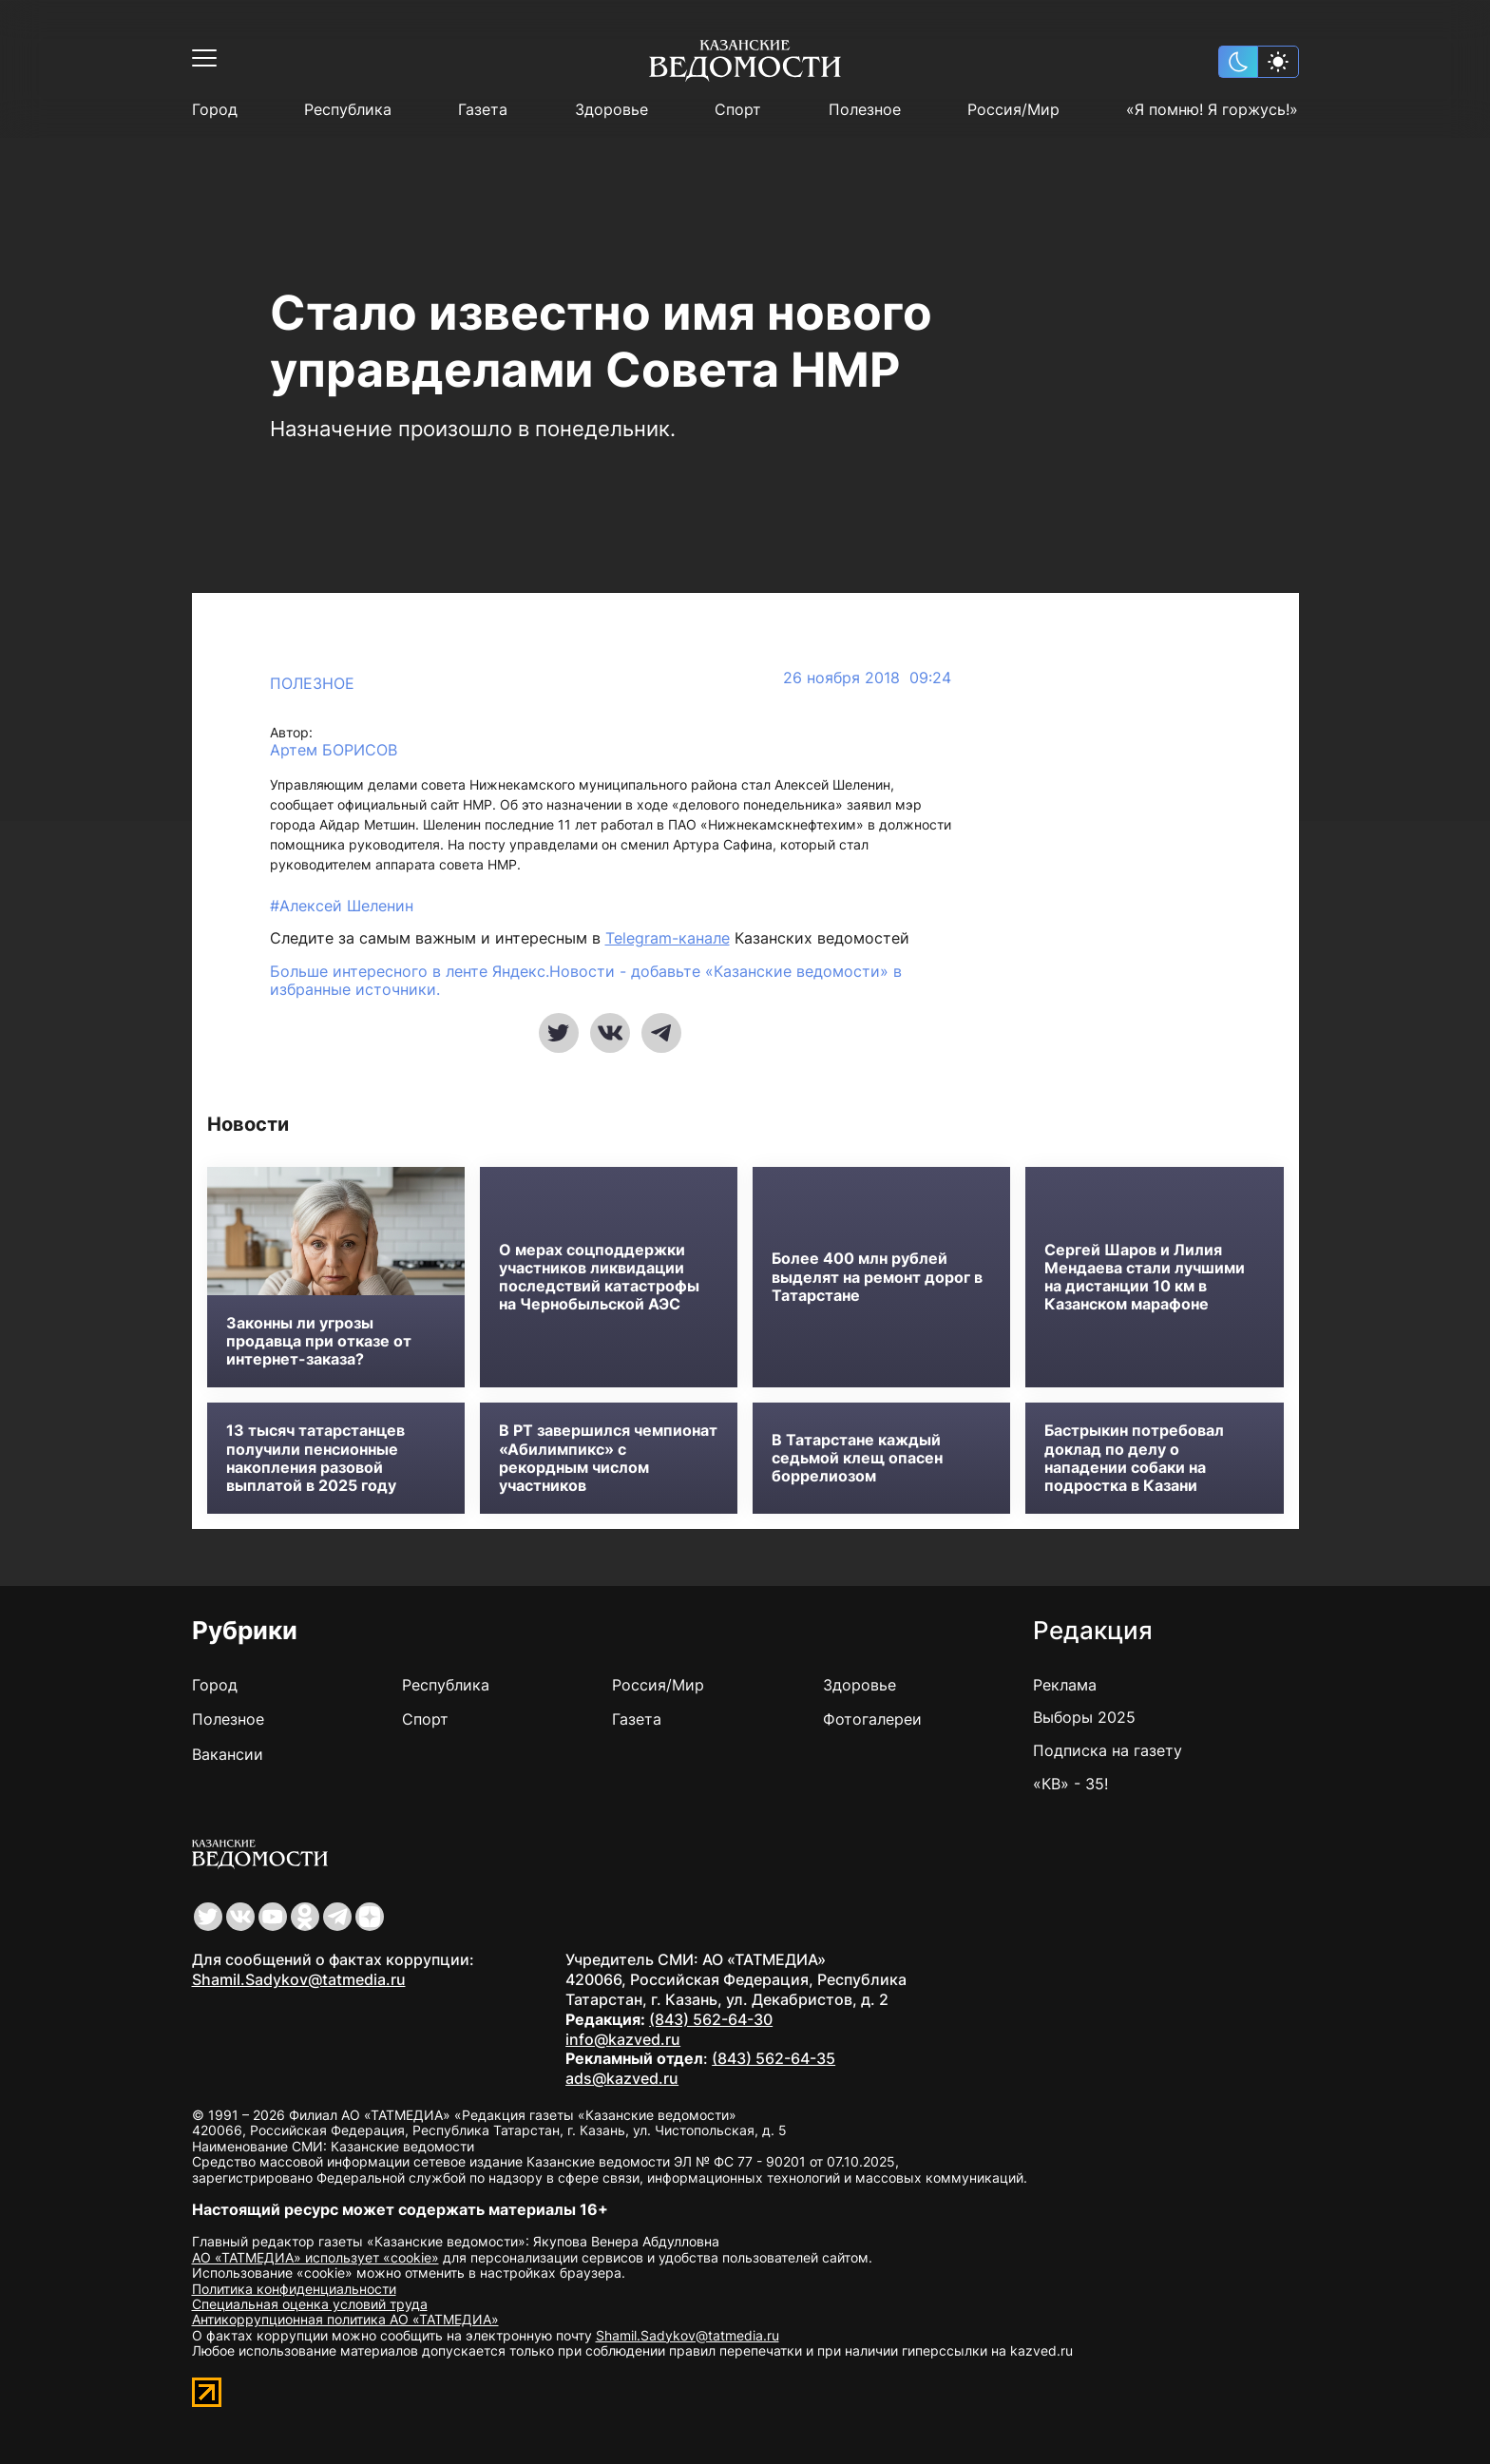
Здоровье (611, 110)
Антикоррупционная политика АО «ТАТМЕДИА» (345, 2319)
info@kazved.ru (622, 2039)
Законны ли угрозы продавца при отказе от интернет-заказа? (318, 1341)
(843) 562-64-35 (773, 2058)
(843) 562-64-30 (711, 2019)
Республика (348, 110)
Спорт (738, 110)
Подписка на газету (1107, 1750)
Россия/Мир (1013, 110)
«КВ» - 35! (1070, 1783)
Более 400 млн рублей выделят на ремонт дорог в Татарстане (877, 1277)
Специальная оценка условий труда (310, 2304)
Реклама (1065, 1684)
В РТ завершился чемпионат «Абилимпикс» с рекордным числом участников (608, 1458)
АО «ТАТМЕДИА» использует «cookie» (315, 2257)
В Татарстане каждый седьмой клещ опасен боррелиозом (857, 1458)
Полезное (865, 110)
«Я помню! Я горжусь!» (1212, 110)
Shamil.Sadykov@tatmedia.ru (299, 1979)
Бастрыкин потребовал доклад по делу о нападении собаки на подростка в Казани (1134, 1458)
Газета (482, 110)
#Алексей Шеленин (341, 905)
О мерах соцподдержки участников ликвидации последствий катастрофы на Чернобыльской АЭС (599, 1277)
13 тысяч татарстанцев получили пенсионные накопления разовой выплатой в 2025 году (315, 1458)
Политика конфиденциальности (294, 2289)
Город (215, 110)
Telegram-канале (667, 937)
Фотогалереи (872, 1719)
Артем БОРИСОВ (333, 750)
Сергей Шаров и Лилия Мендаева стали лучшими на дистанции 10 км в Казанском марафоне (1144, 1277)
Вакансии (227, 1754)
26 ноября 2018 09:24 (867, 678)
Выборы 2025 (1084, 1717)
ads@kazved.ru (621, 2078)
